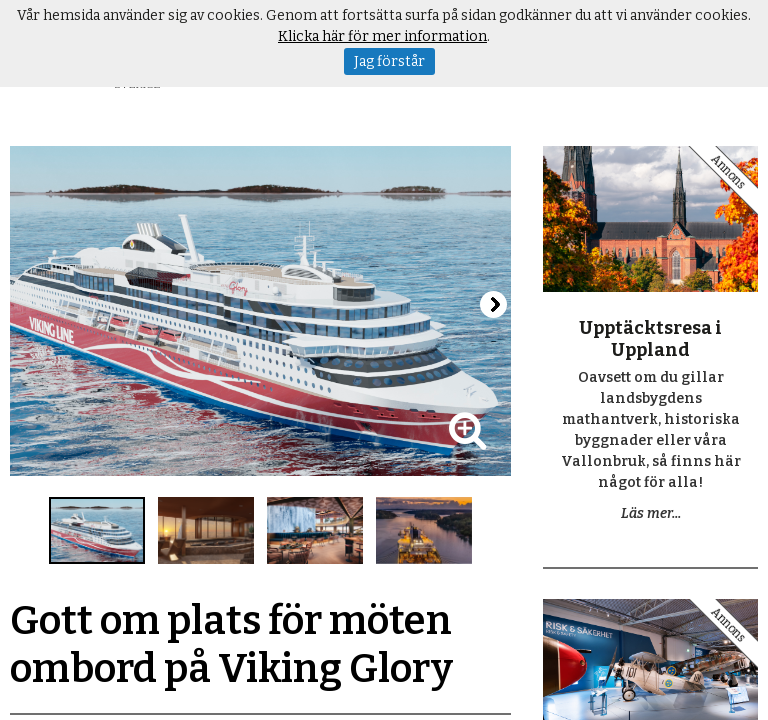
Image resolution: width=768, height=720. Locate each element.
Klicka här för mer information (382, 36)
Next (493, 304)
